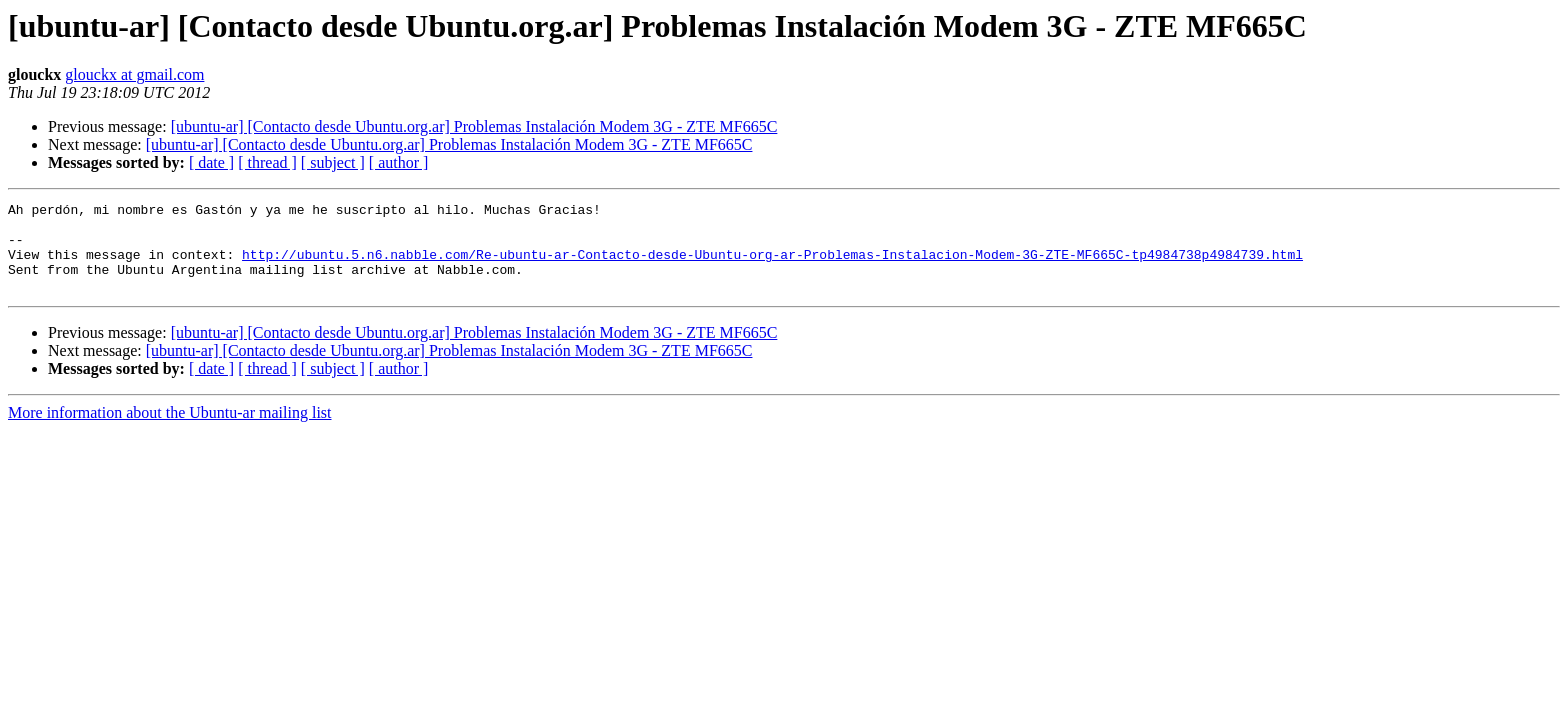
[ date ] (211, 162)
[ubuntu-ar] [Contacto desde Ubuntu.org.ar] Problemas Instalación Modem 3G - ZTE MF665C (474, 126)
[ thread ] (267, 162)
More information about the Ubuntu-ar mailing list (170, 430)
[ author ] (399, 162)
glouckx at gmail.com (134, 74)
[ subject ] (333, 162)
